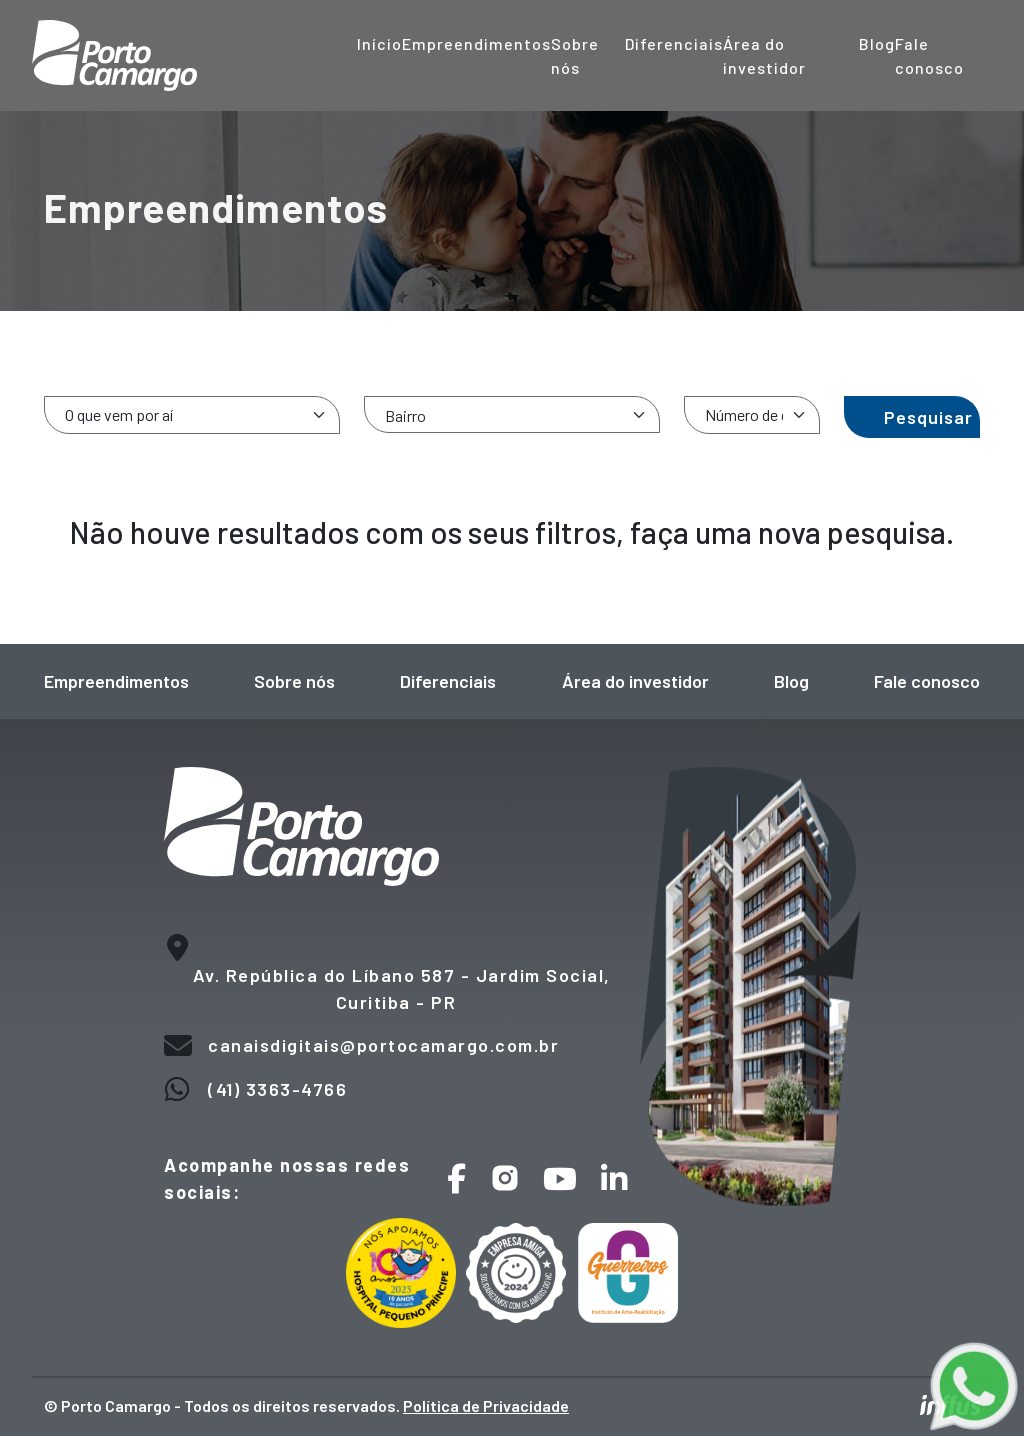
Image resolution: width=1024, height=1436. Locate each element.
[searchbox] (519, 415)
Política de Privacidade (486, 1405)
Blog (877, 43)
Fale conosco (927, 681)
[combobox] (512, 414)
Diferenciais (674, 43)
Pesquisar (928, 417)
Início (379, 43)
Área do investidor (635, 681)
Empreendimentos (476, 43)
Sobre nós (294, 681)
